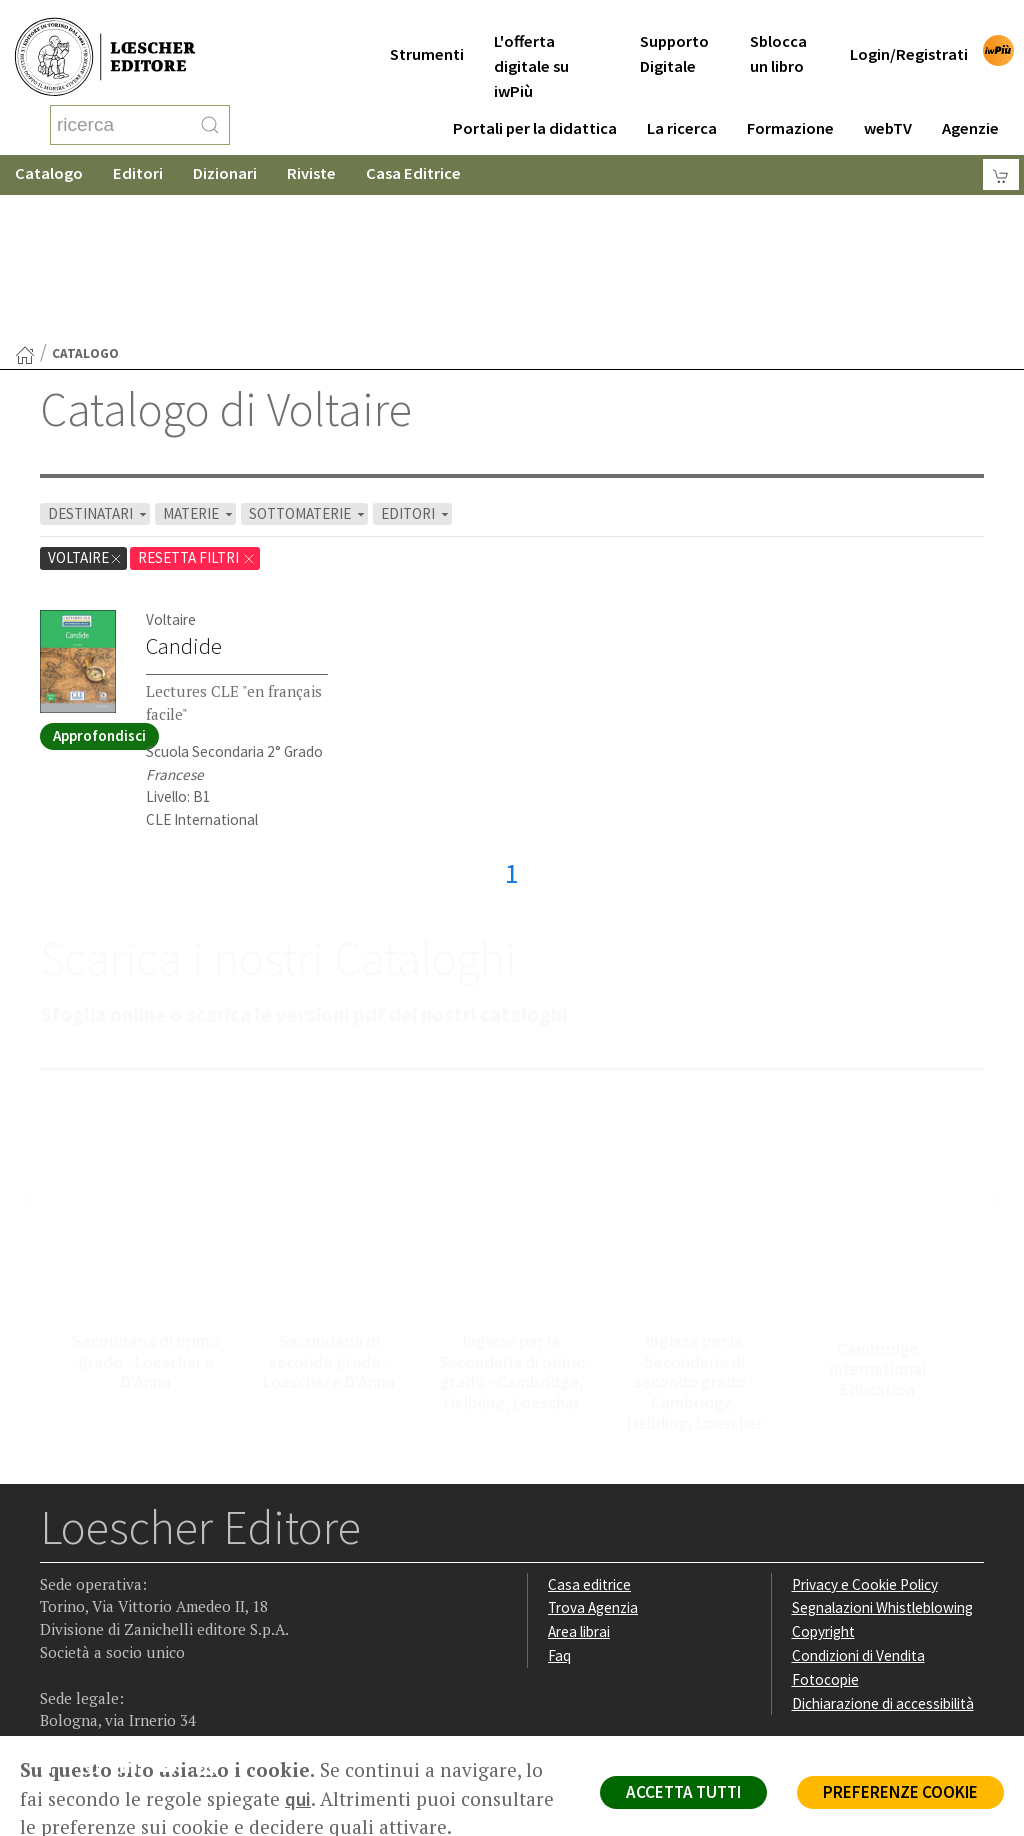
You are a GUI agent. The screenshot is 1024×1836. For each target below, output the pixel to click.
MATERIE (199, 353)
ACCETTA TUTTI (683, 1792)
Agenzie (970, 103)
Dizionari (225, 154)
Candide (184, 486)
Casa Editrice (413, 154)
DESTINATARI (99, 353)
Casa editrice (589, 1424)
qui (298, 1799)
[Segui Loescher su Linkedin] (135, 1610)
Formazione (790, 103)
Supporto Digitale (674, 29)
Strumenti (427, 29)
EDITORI (416, 353)
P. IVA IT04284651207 (108, 1690)
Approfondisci (99, 575)
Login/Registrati (909, 29)
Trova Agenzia (593, 1447)
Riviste (311, 154)
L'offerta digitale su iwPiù (531, 41)
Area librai (579, 1471)
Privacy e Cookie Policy (865, 1424)
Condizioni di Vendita (858, 1495)
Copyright (823, 1471)
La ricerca (682, 103)
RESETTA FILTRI (197, 397)
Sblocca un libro (778, 29)
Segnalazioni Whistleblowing (882, 1447)
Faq (559, 1495)
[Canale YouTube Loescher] (174, 1610)
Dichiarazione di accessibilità (883, 1543)
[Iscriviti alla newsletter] (213, 1608)
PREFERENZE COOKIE (900, 1792)
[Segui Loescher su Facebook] (57, 1610)
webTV (888, 103)
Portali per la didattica (535, 103)
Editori (138, 154)
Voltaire (85, 397)
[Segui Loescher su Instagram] (96, 1610)
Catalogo (49, 154)
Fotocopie (825, 1519)
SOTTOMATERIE (308, 353)
